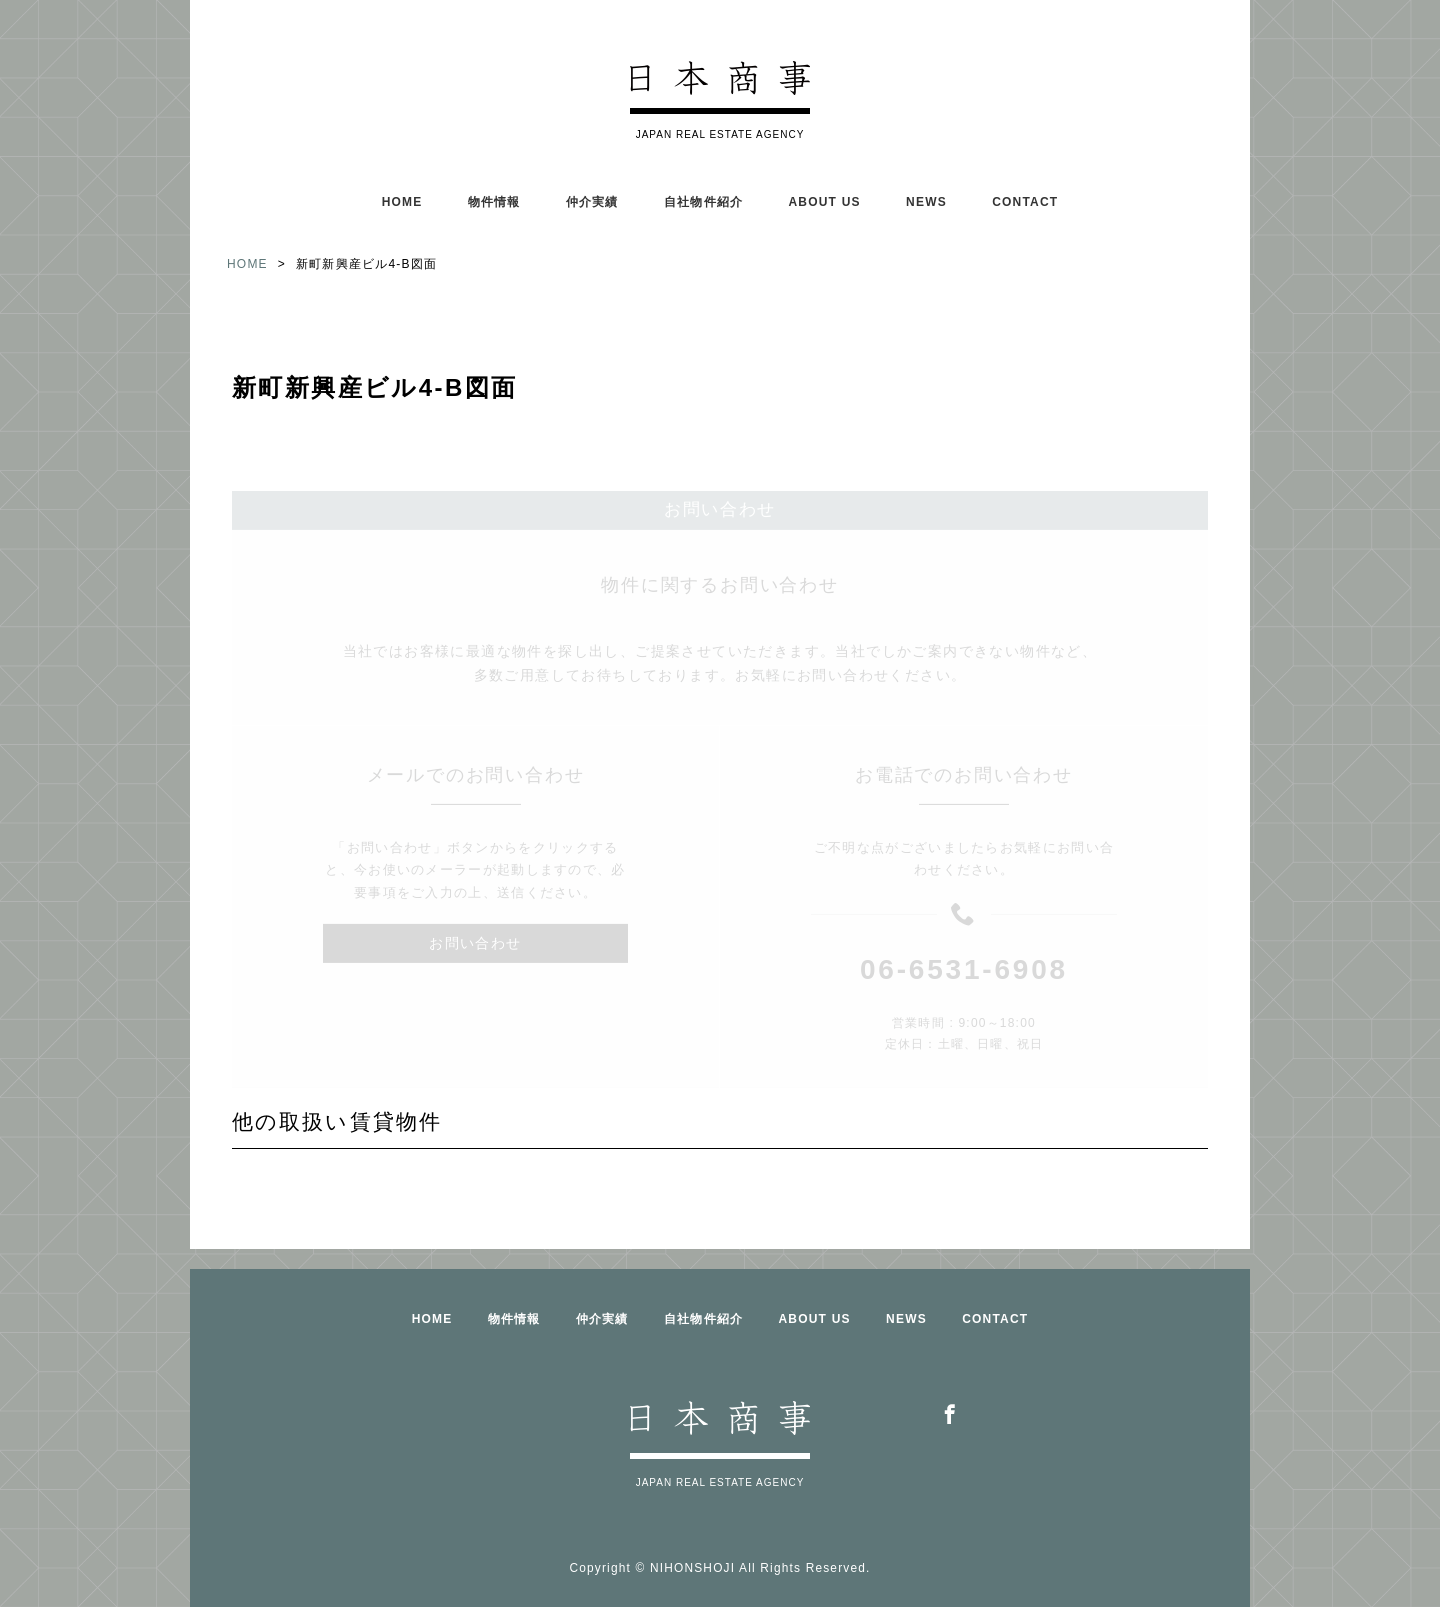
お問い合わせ (475, 909)
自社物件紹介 (703, 202)
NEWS (926, 202)
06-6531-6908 (964, 935)
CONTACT (1025, 202)
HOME (402, 202)
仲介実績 (592, 202)
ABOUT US (824, 202)
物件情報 (494, 202)
